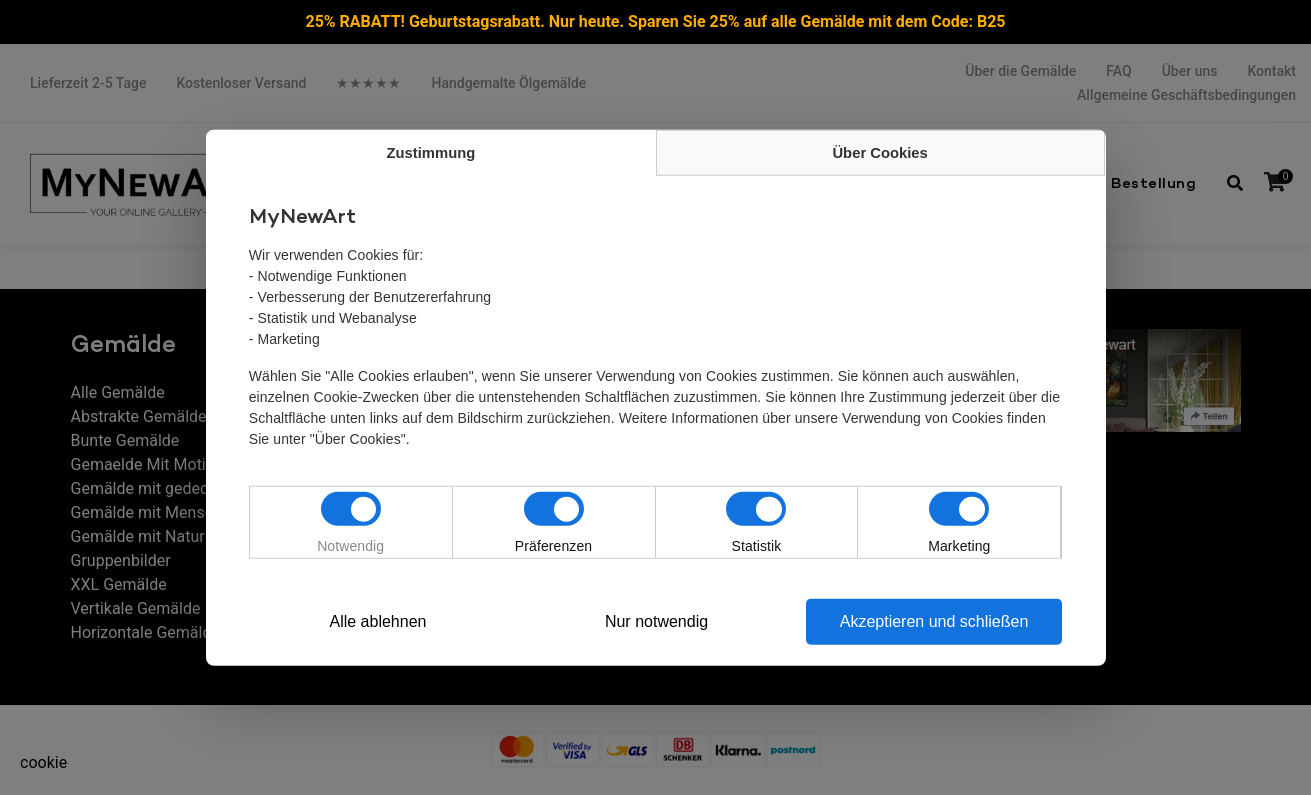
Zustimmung (431, 152)
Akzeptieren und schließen (934, 621)
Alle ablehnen (377, 621)
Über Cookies (880, 152)
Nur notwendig (656, 621)
